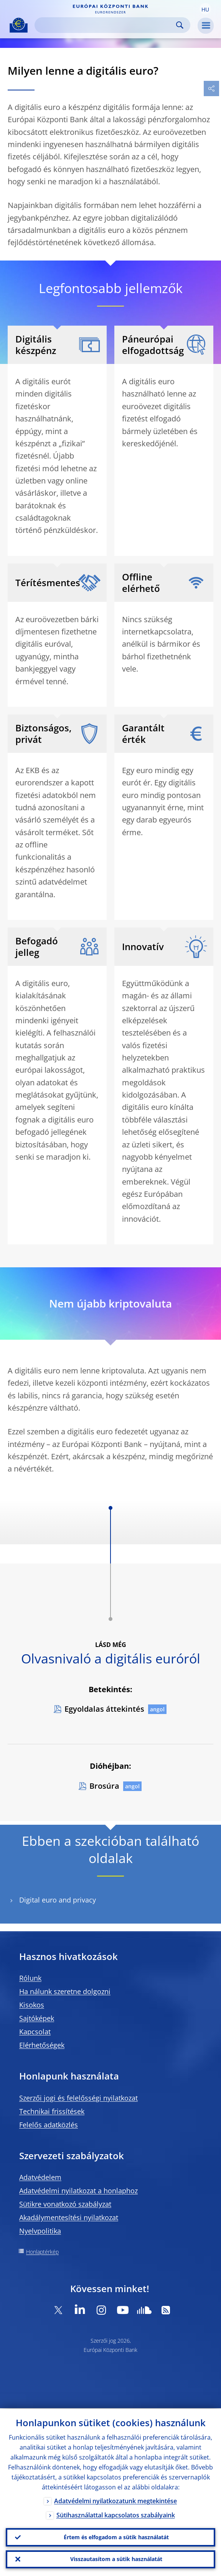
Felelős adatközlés (48, 2124)
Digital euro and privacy (57, 1900)
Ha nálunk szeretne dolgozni (64, 1991)
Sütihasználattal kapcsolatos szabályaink (115, 2514)
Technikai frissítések (51, 2111)
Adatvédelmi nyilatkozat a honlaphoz (78, 2190)
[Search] (106, 25)
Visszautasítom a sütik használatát (116, 2559)
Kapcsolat (35, 2031)
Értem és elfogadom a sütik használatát (116, 2536)
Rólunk (30, 1978)
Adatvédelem (40, 2177)
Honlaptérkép (42, 2251)
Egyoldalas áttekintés (104, 1709)
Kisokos (31, 2004)
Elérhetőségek (41, 2045)
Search (179, 25)
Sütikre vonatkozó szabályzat (65, 2204)
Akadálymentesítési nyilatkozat (68, 2217)
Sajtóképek (36, 2018)
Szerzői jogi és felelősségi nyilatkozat (78, 2097)
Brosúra (104, 1786)
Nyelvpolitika (40, 2230)
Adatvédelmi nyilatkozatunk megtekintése (115, 2500)
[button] (205, 9)
